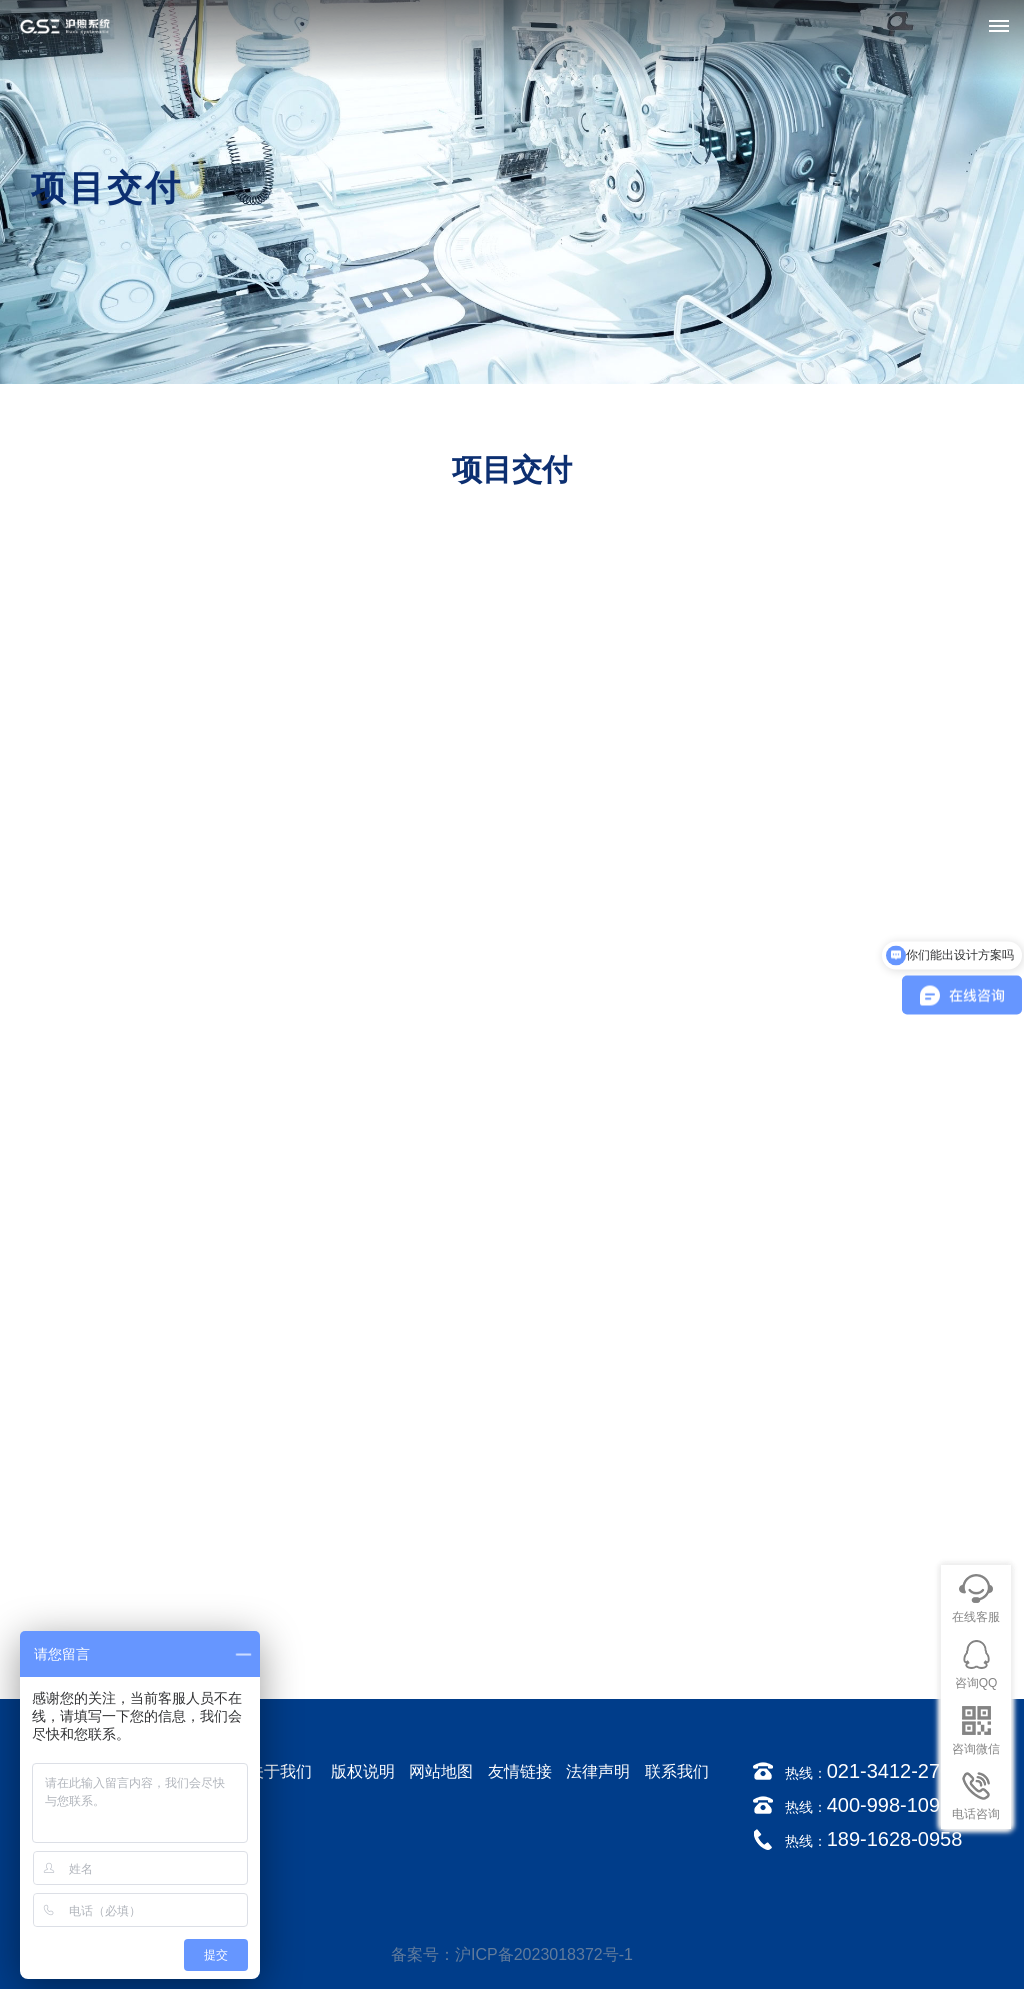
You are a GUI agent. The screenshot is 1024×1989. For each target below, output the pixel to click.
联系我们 (677, 1771)
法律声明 (598, 1771)
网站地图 (441, 1771)
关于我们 (280, 1771)
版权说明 (363, 1771)
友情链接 (520, 1771)
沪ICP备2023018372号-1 (544, 1954)
